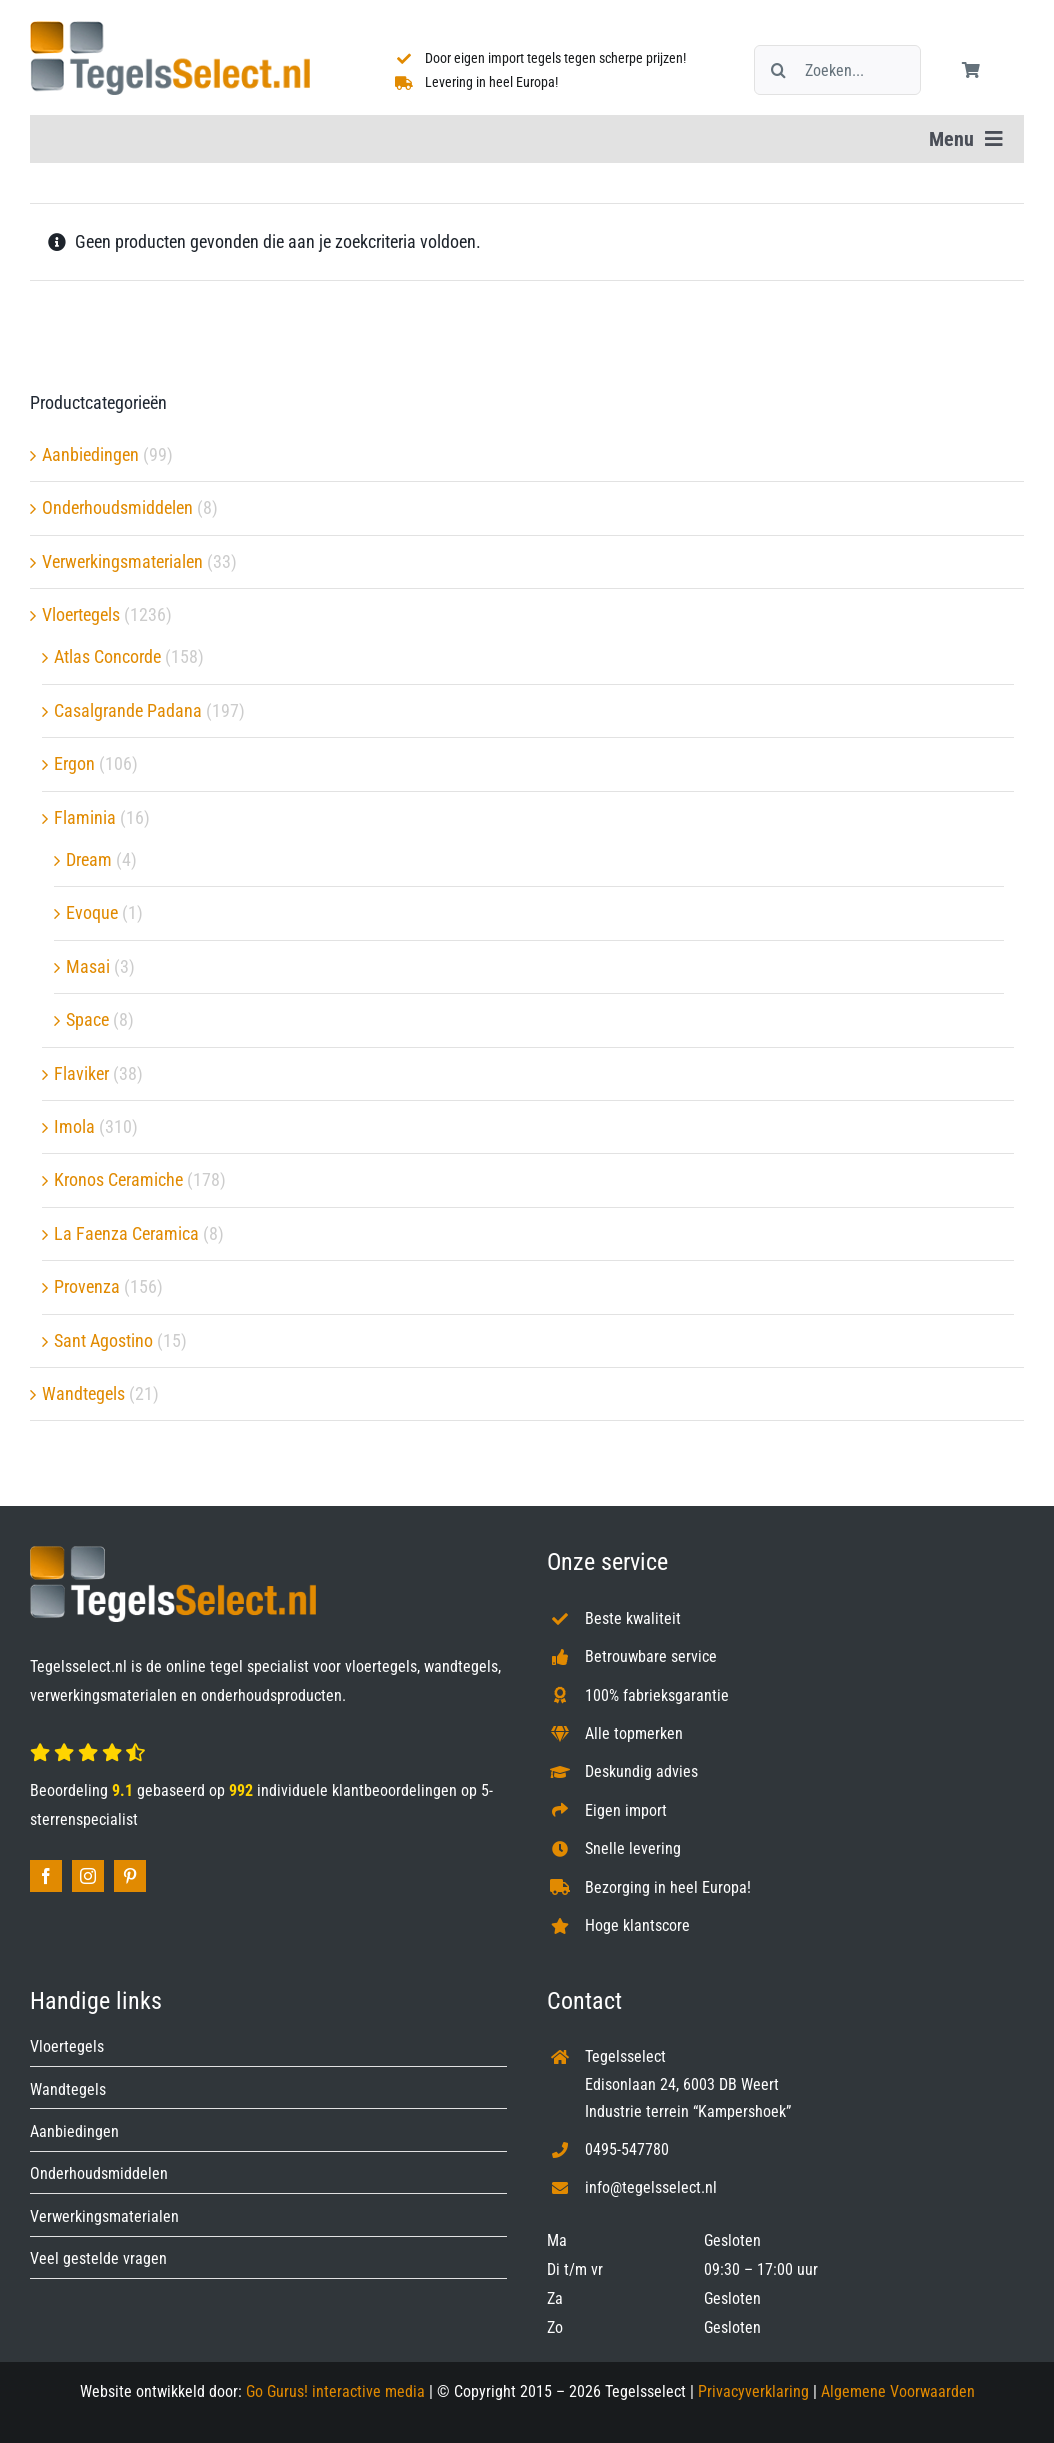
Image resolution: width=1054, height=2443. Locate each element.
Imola (74, 1126)
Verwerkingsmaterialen (122, 561)
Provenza (87, 1286)
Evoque (92, 912)
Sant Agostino (103, 1340)
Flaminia (85, 817)
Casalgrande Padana (128, 710)
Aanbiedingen (90, 454)
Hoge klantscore (637, 1925)
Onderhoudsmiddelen (117, 507)
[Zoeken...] (837, 70)
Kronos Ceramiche (118, 1179)
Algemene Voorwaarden (898, 2391)
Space (87, 1019)
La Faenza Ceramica (126, 1233)
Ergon (74, 763)
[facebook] (46, 1876)
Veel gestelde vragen (98, 2258)
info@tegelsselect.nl (651, 2187)
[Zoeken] (779, 70)
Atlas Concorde (107, 656)
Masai (88, 966)
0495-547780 (627, 2149)
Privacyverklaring (753, 2391)
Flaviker (81, 1073)
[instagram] (88, 1876)
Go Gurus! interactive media (335, 2391)
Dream (89, 859)
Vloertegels (81, 614)
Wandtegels (83, 1393)
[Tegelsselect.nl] (170, 29)
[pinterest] (130, 1876)
